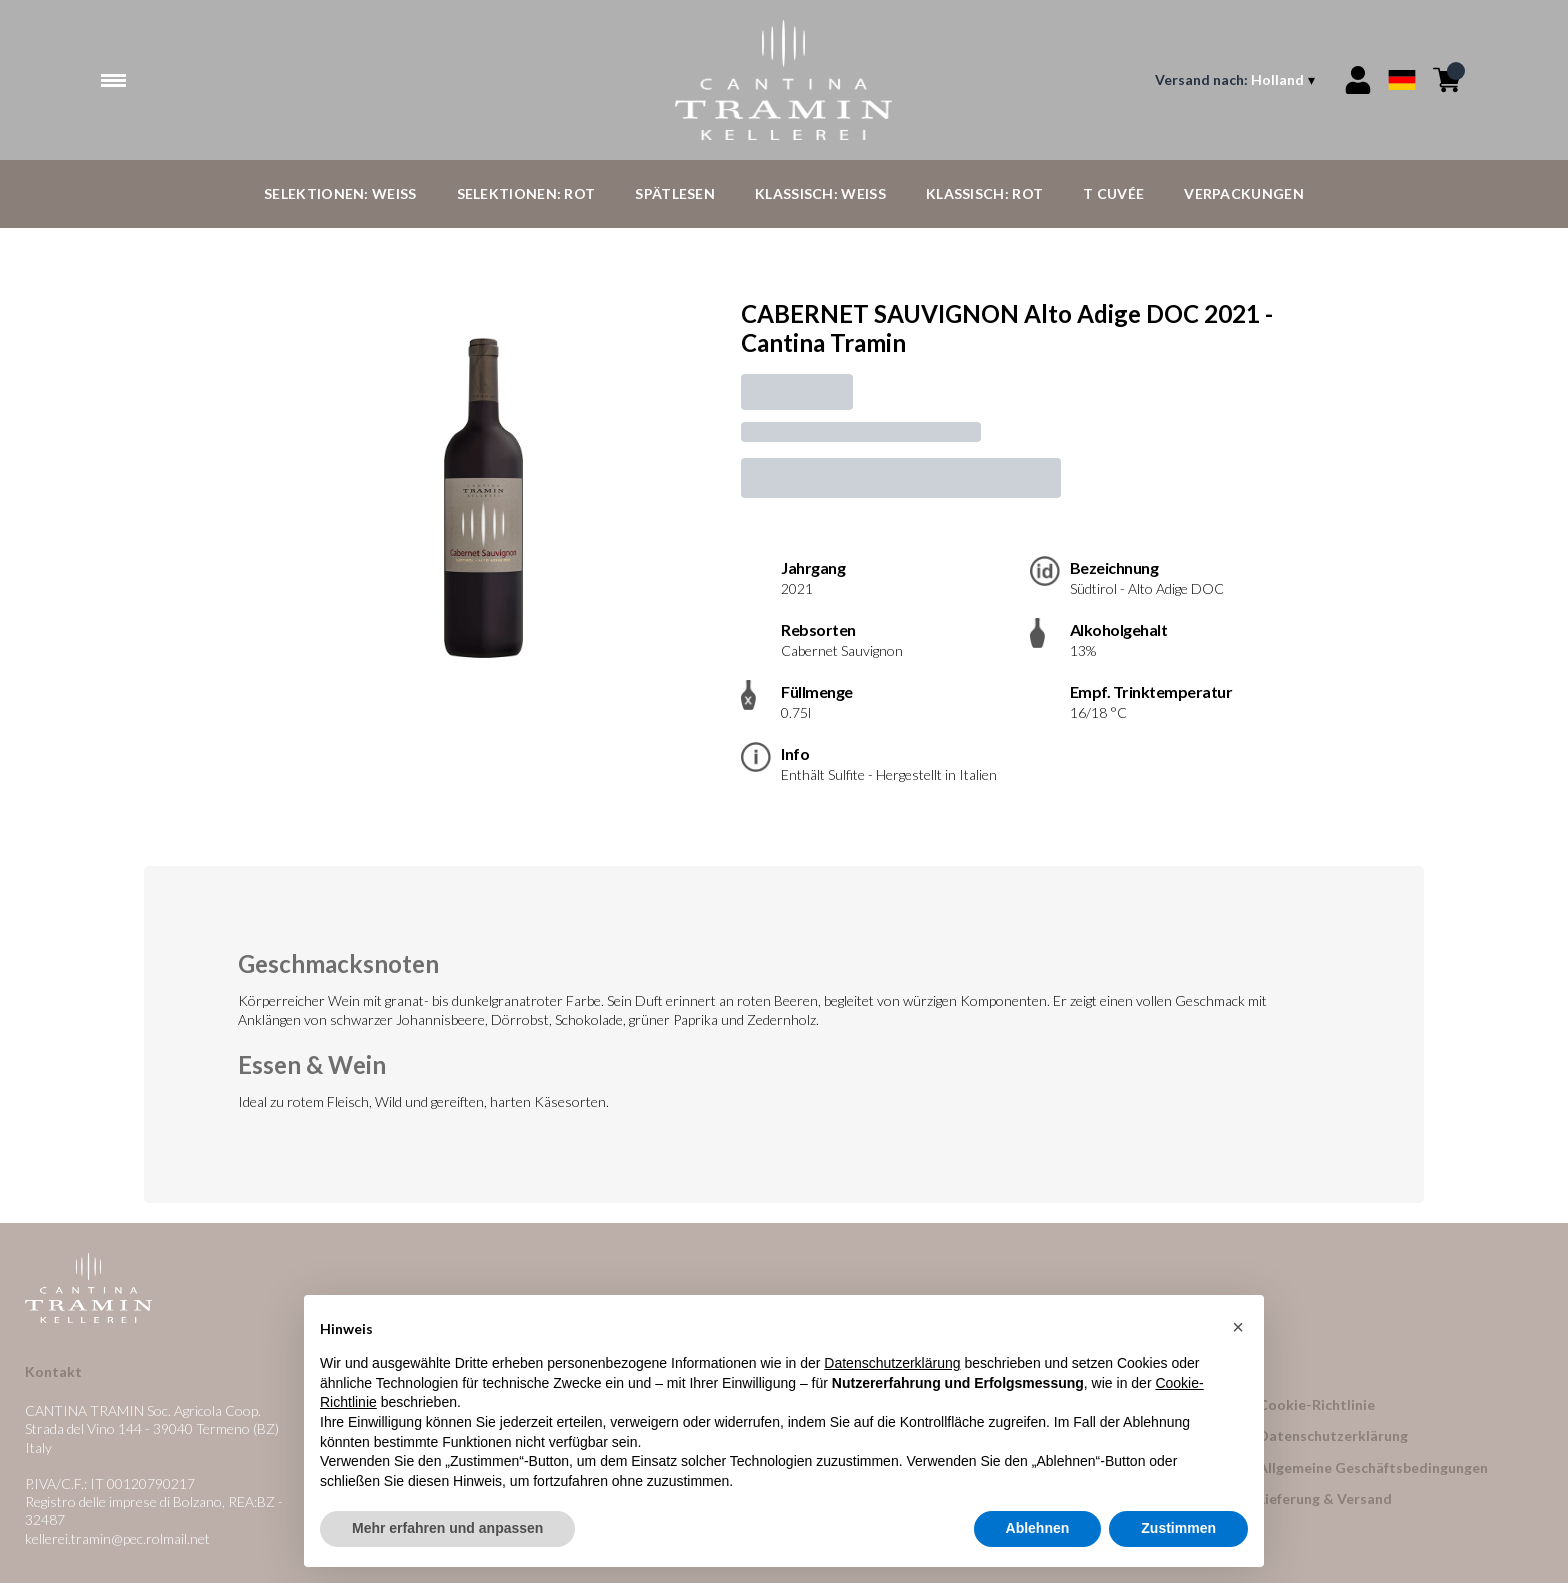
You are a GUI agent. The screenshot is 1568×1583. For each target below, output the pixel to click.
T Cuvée (1113, 193)
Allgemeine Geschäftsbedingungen (1373, 1467)
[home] (783, 80)
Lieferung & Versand (1325, 1498)
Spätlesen (675, 193)
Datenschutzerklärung (1333, 1435)
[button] (1238, 1327)
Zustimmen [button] (1178, 1529)
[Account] (1358, 80)
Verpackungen (1244, 193)
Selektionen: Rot (526, 193)
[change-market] (1237, 80)
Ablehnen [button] (1038, 1529)
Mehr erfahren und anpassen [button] (447, 1529)
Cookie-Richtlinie (1316, 1404)
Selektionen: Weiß (340, 193)
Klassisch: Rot (984, 193)
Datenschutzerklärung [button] (892, 1364)
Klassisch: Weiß (820, 193)
